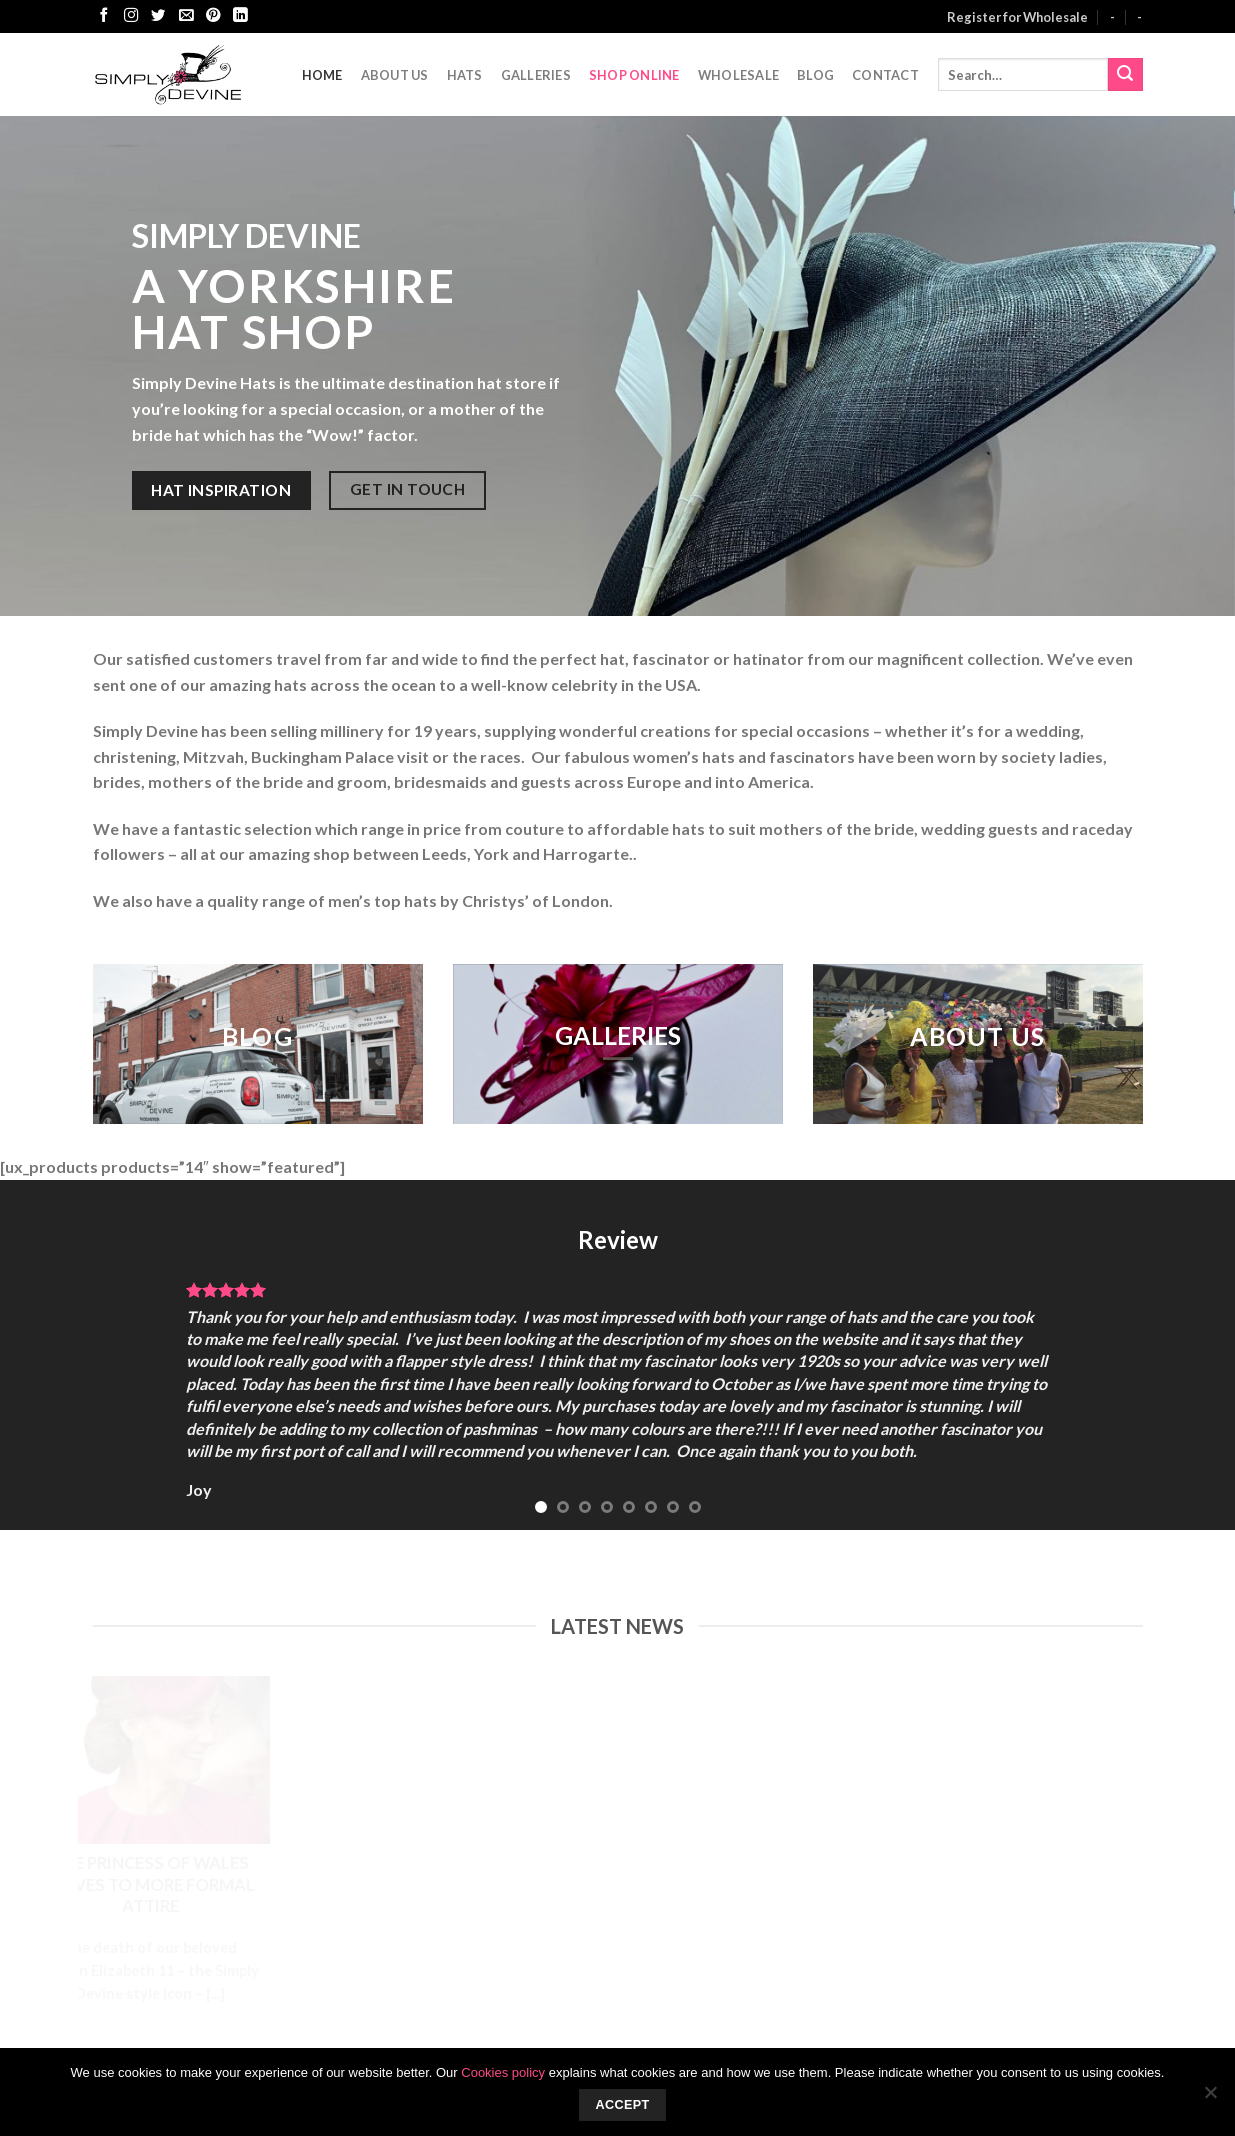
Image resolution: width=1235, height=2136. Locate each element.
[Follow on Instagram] (131, 16)
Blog (815, 75)
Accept (622, 2105)
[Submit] (1125, 75)
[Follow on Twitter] (158, 16)
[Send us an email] (186, 16)
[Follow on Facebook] (104, 16)
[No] (1210, 2098)
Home (322, 75)
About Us (395, 75)
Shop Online (634, 75)
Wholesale (738, 75)
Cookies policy (503, 2072)
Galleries (536, 75)
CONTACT (885, 75)
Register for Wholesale (1017, 17)
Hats (465, 75)
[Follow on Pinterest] (213, 16)
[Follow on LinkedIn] (240, 16)
